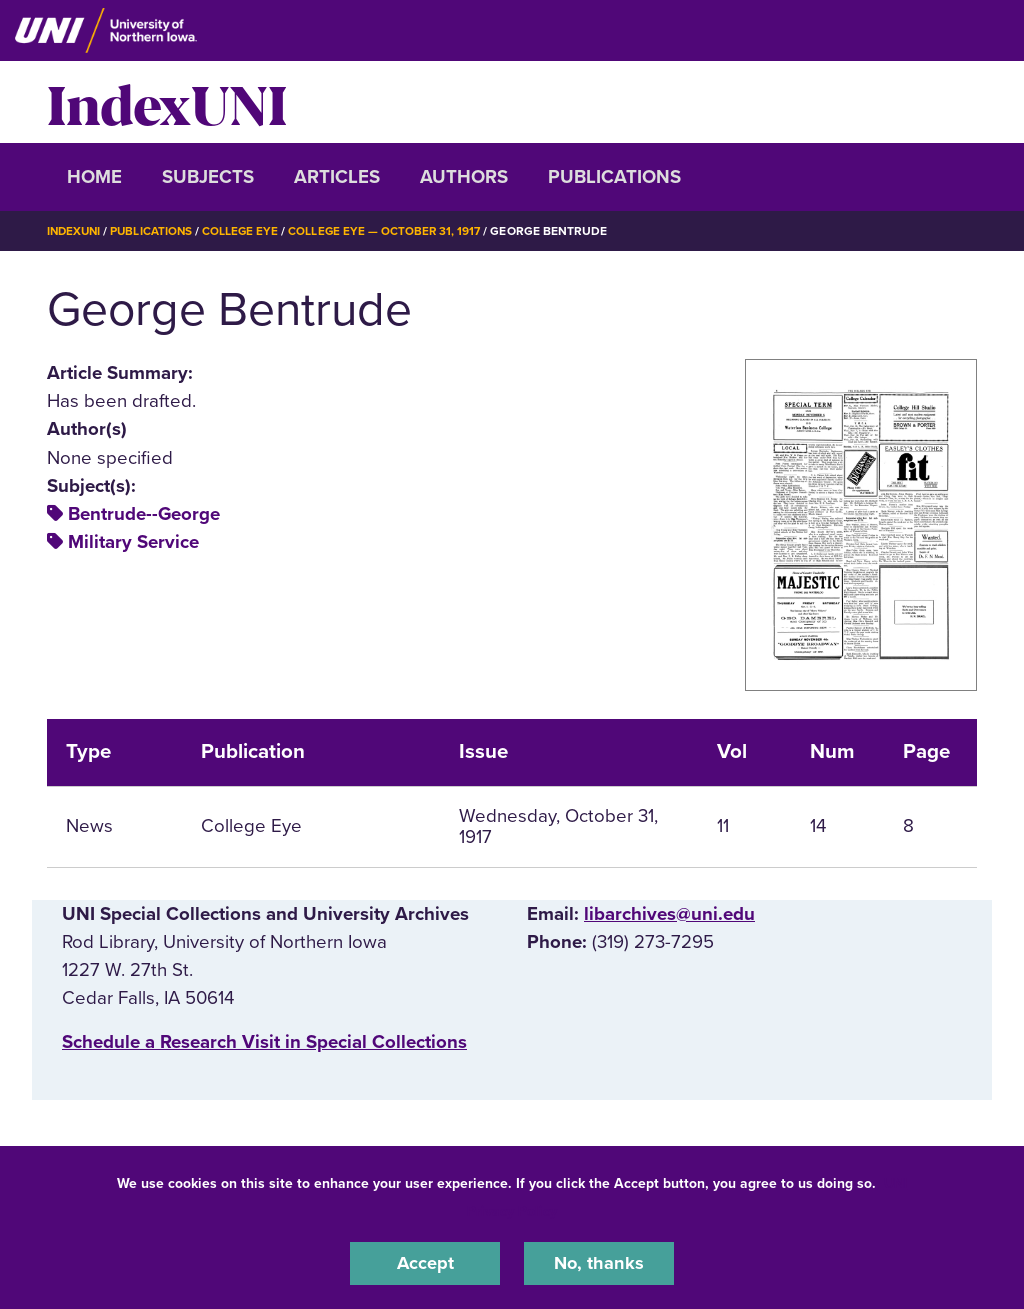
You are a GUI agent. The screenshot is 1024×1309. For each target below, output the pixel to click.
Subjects (208, 177)
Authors (464, 177)
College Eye (246, 231)
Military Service (133, 542)
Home (94, 177)
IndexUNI (167, 102)
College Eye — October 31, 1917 (392, 231)
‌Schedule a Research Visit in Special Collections (264, 1042)
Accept (425, 1263)
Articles (337, 177)
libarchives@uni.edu (669, 913)
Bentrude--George (144, 514)
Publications (614, 177)
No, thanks (599, 1263)
